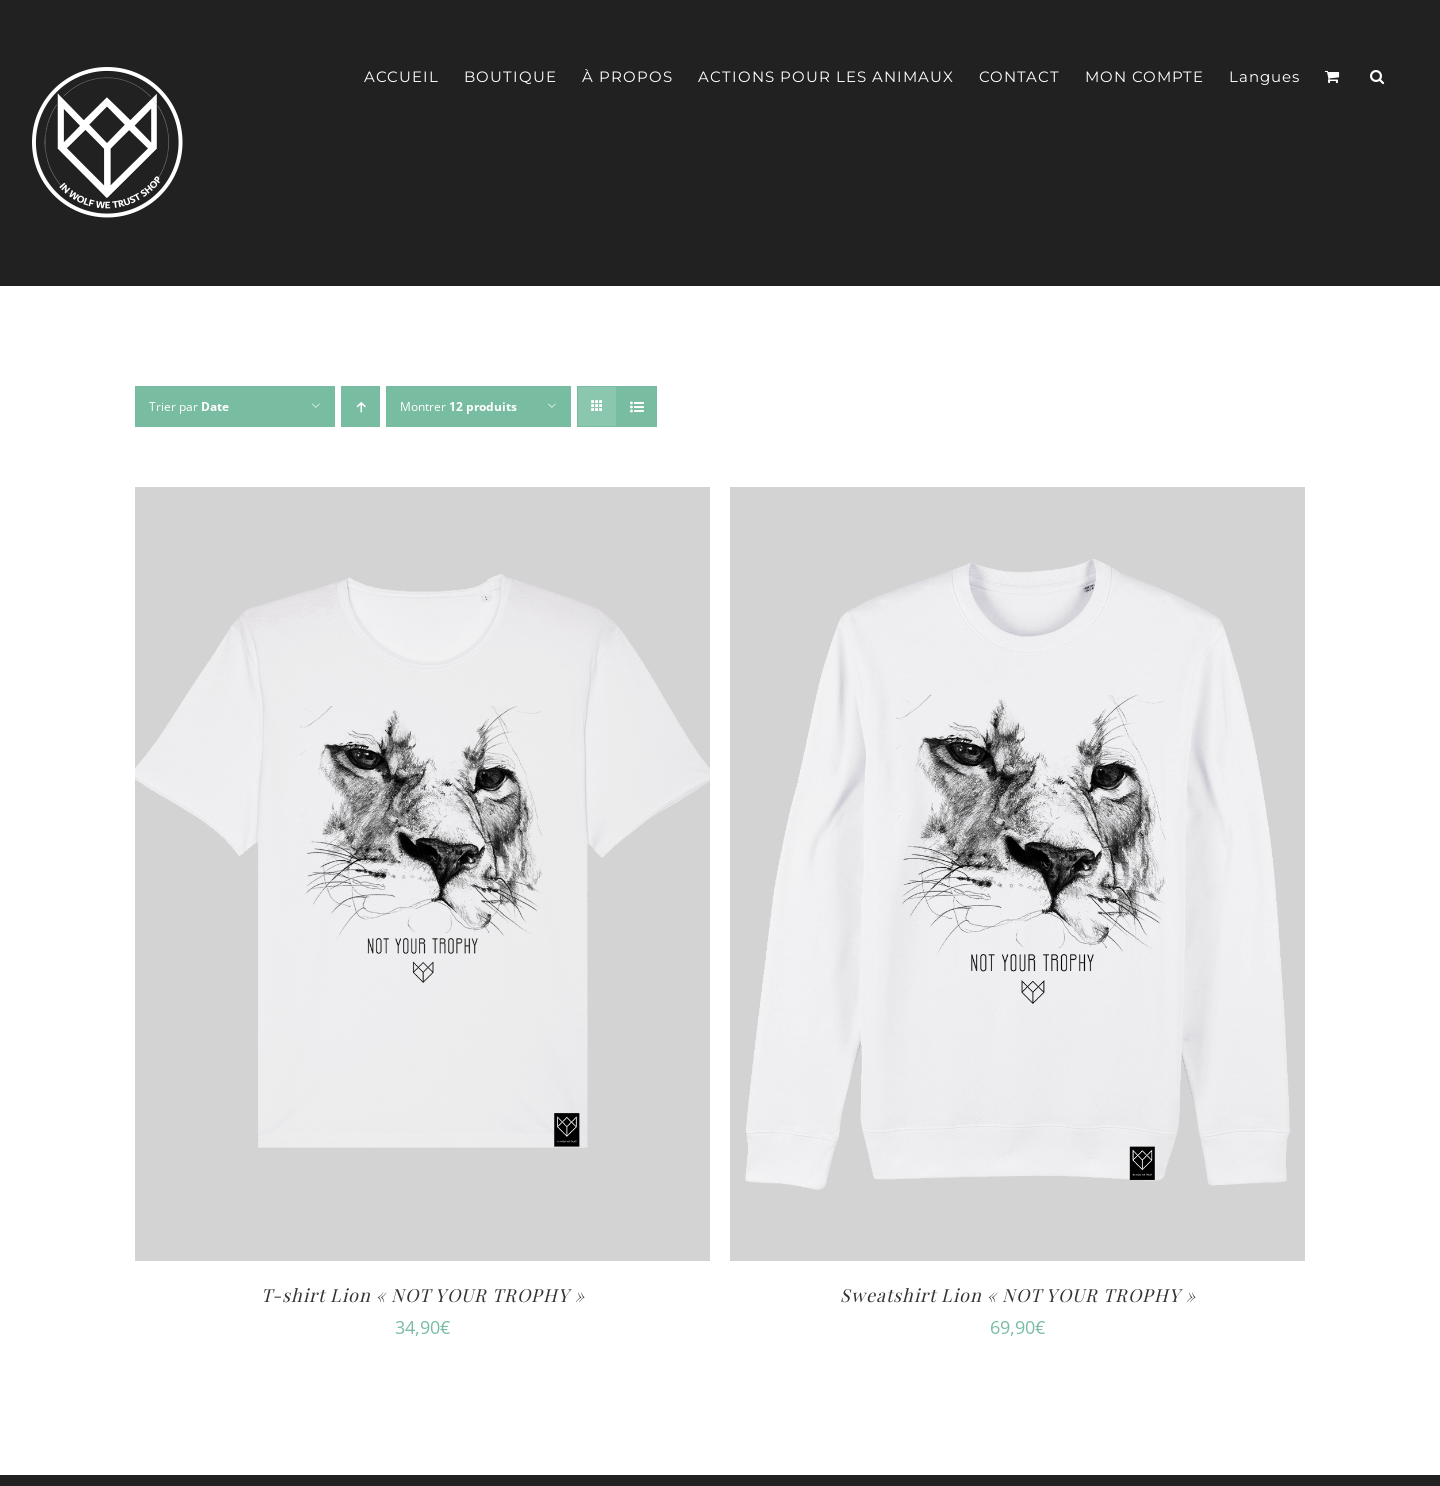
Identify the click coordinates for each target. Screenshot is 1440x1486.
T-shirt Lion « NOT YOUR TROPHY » (423, 1295)
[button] (1377, 77)
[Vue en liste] (636, 406)
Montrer (458, 406)
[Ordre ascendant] (360, 406)
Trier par (189, 406)
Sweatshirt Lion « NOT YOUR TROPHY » (1018, 1295)
